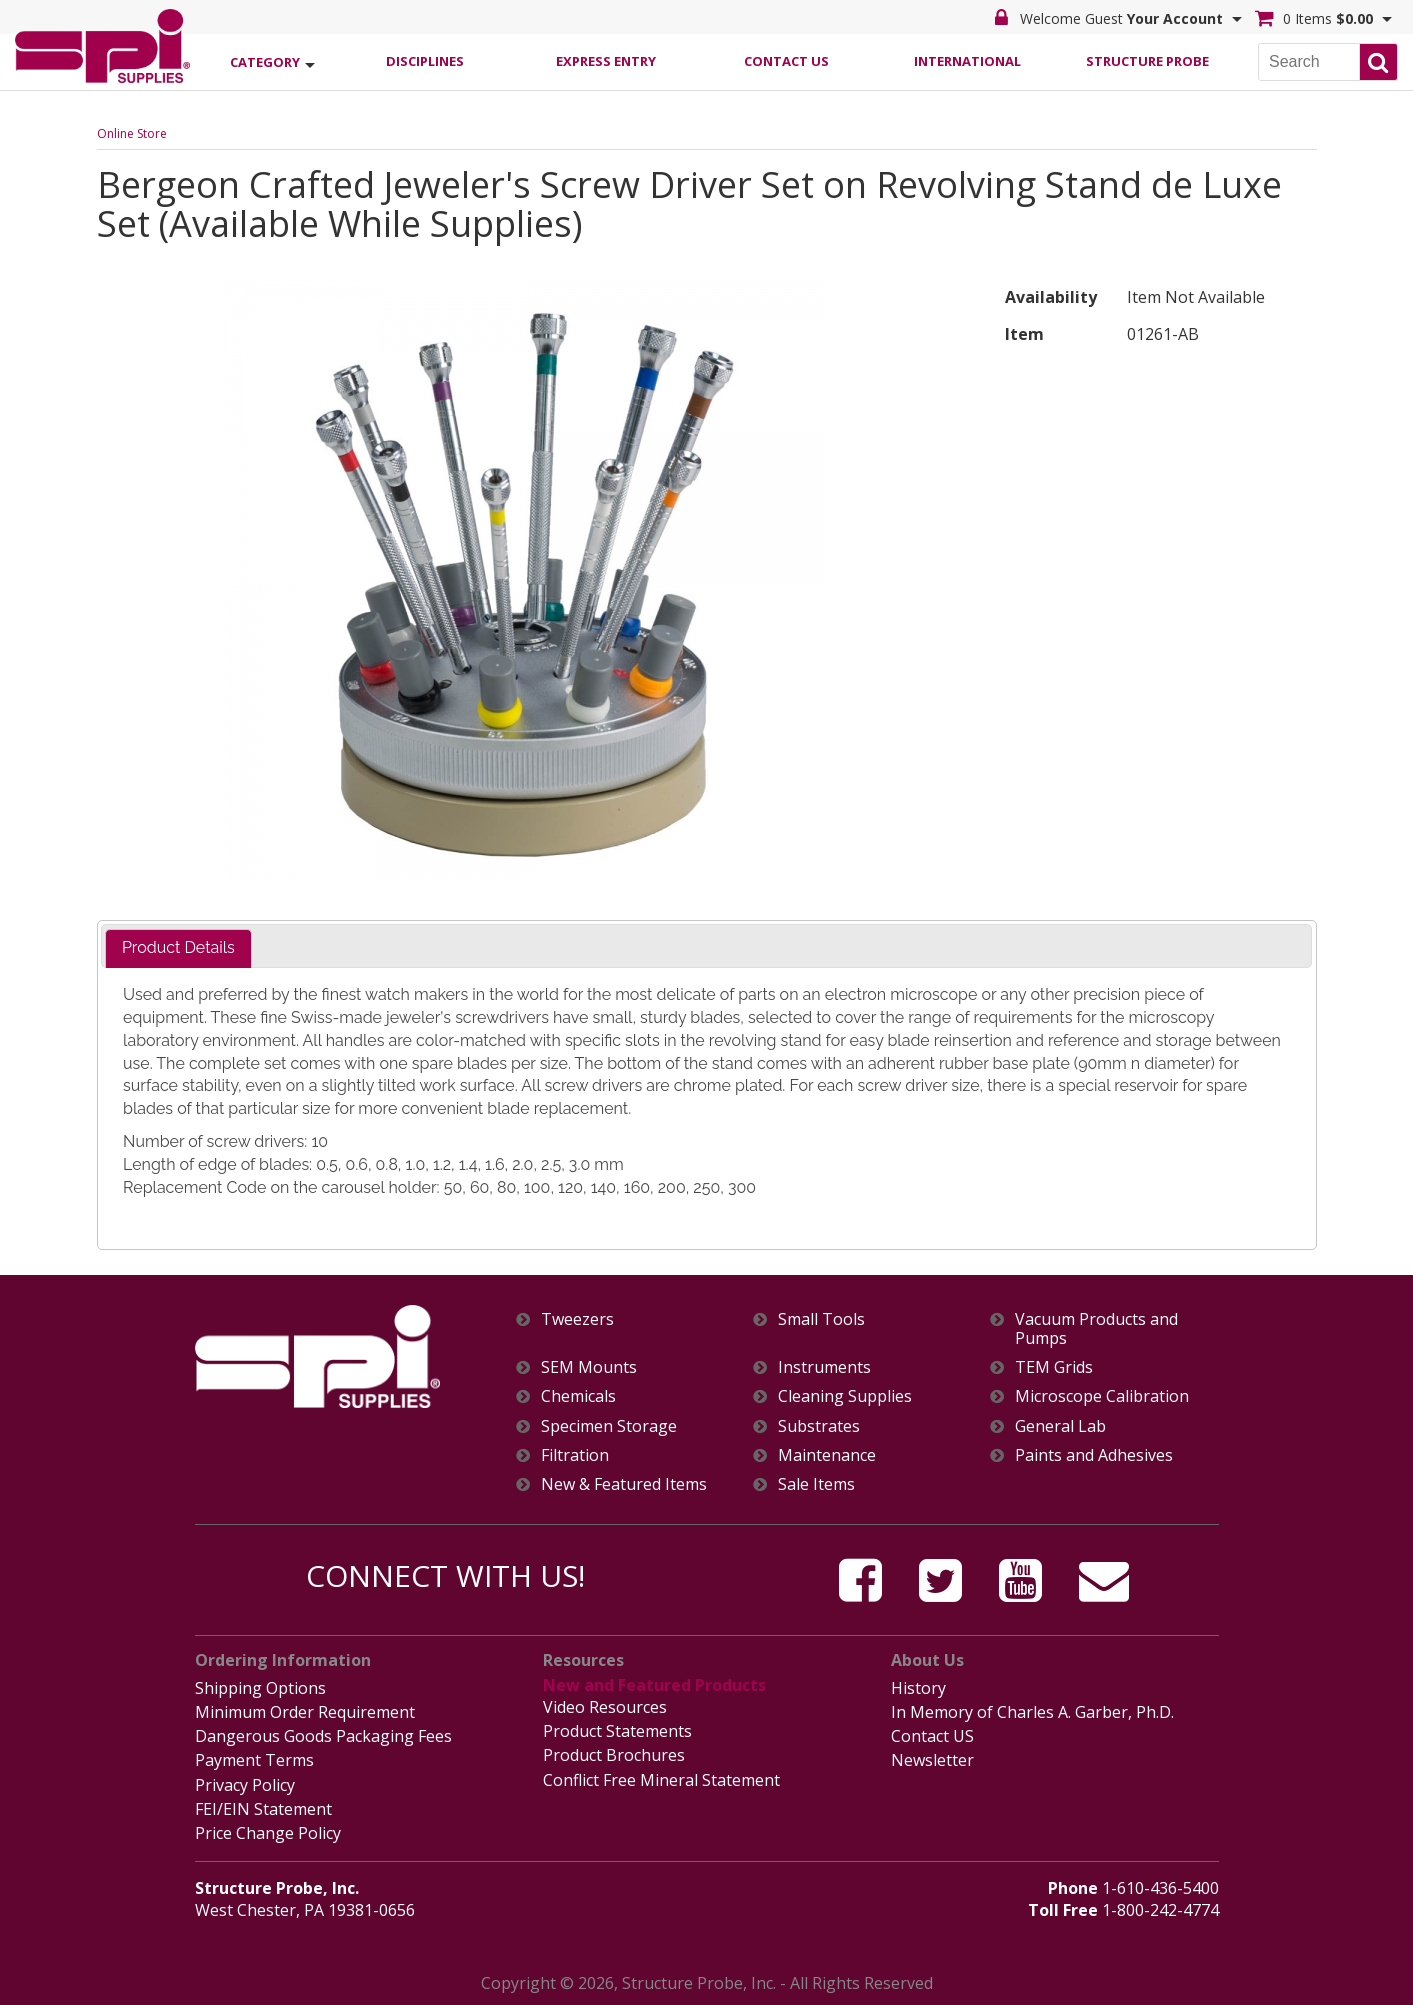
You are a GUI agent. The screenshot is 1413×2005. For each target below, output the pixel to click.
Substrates (819, 1426)
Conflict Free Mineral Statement (661, 1780)
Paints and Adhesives (1094, 1455)
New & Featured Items (624, 1484)
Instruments (824, 1367)
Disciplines (425, 61)
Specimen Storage (609, 1426)
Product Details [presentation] (178, 947)
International (967, 61)
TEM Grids (1054, 1367)
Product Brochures (614, 1755)
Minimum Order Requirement (305, 1712)
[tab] (178, 948)
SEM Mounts (589, 1367)
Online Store (132, 133)
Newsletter (932, 1760)
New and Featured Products (654, 1685)
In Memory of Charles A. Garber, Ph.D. (1032, 1712)
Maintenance (827, 1455)
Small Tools (821, 1319)
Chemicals (578, 1396)
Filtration (575, 1455)
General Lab (1060, 1426)
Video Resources (605, 1707)
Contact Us (786, 61)
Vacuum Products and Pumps (1096, 1329)
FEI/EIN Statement (263, 1809)
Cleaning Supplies (845, 1396)
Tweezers (577, 1319)
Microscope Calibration (1102, 1396)
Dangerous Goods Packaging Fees (323, 1736)
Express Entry (606, 61)
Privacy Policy (245, 1785)
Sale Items (816, 1484)
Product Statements (617, 1731)
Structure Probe (1147, 61)
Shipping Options (260, 1688)
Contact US (932, 1736)
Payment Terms (254, 1760)
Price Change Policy (268, 1833)
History (918, 1688)
